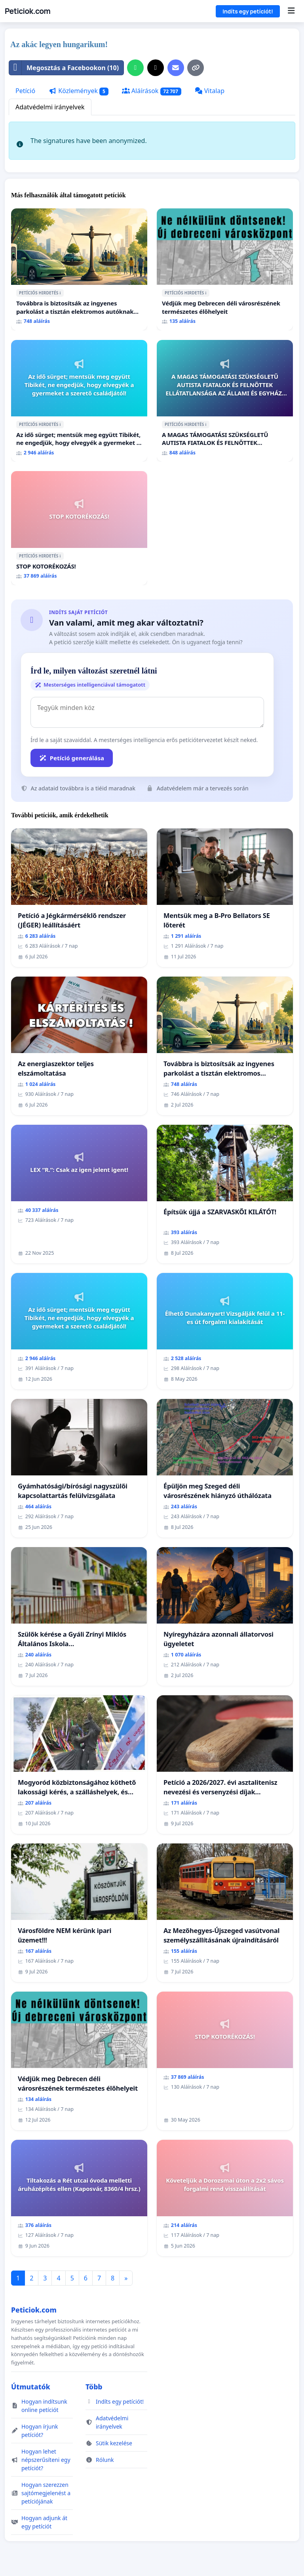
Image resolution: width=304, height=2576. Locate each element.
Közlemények (78, 90)
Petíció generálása (71, 758)
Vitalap (210, 90)
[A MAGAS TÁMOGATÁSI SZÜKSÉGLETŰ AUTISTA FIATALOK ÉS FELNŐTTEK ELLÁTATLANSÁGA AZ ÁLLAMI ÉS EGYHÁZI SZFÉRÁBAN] (225, 401)
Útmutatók (30, 2386)
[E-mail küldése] (175, 67)
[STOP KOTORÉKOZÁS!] (79, 528)
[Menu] (291, 11)
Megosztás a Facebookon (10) (64, 68)
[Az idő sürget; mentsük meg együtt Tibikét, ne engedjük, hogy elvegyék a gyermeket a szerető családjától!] (79, 401)
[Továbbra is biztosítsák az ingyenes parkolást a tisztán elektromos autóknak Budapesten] (79, 269)
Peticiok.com (27, 11)
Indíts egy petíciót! (247, 11)
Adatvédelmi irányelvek (50, 107)
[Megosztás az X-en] (155, 67)
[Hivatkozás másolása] (195, 67)
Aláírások (151, 90)
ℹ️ (60, 293)
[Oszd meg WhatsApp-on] (135, 67)
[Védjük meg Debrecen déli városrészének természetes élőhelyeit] (225, 269)
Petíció (25, 90)
